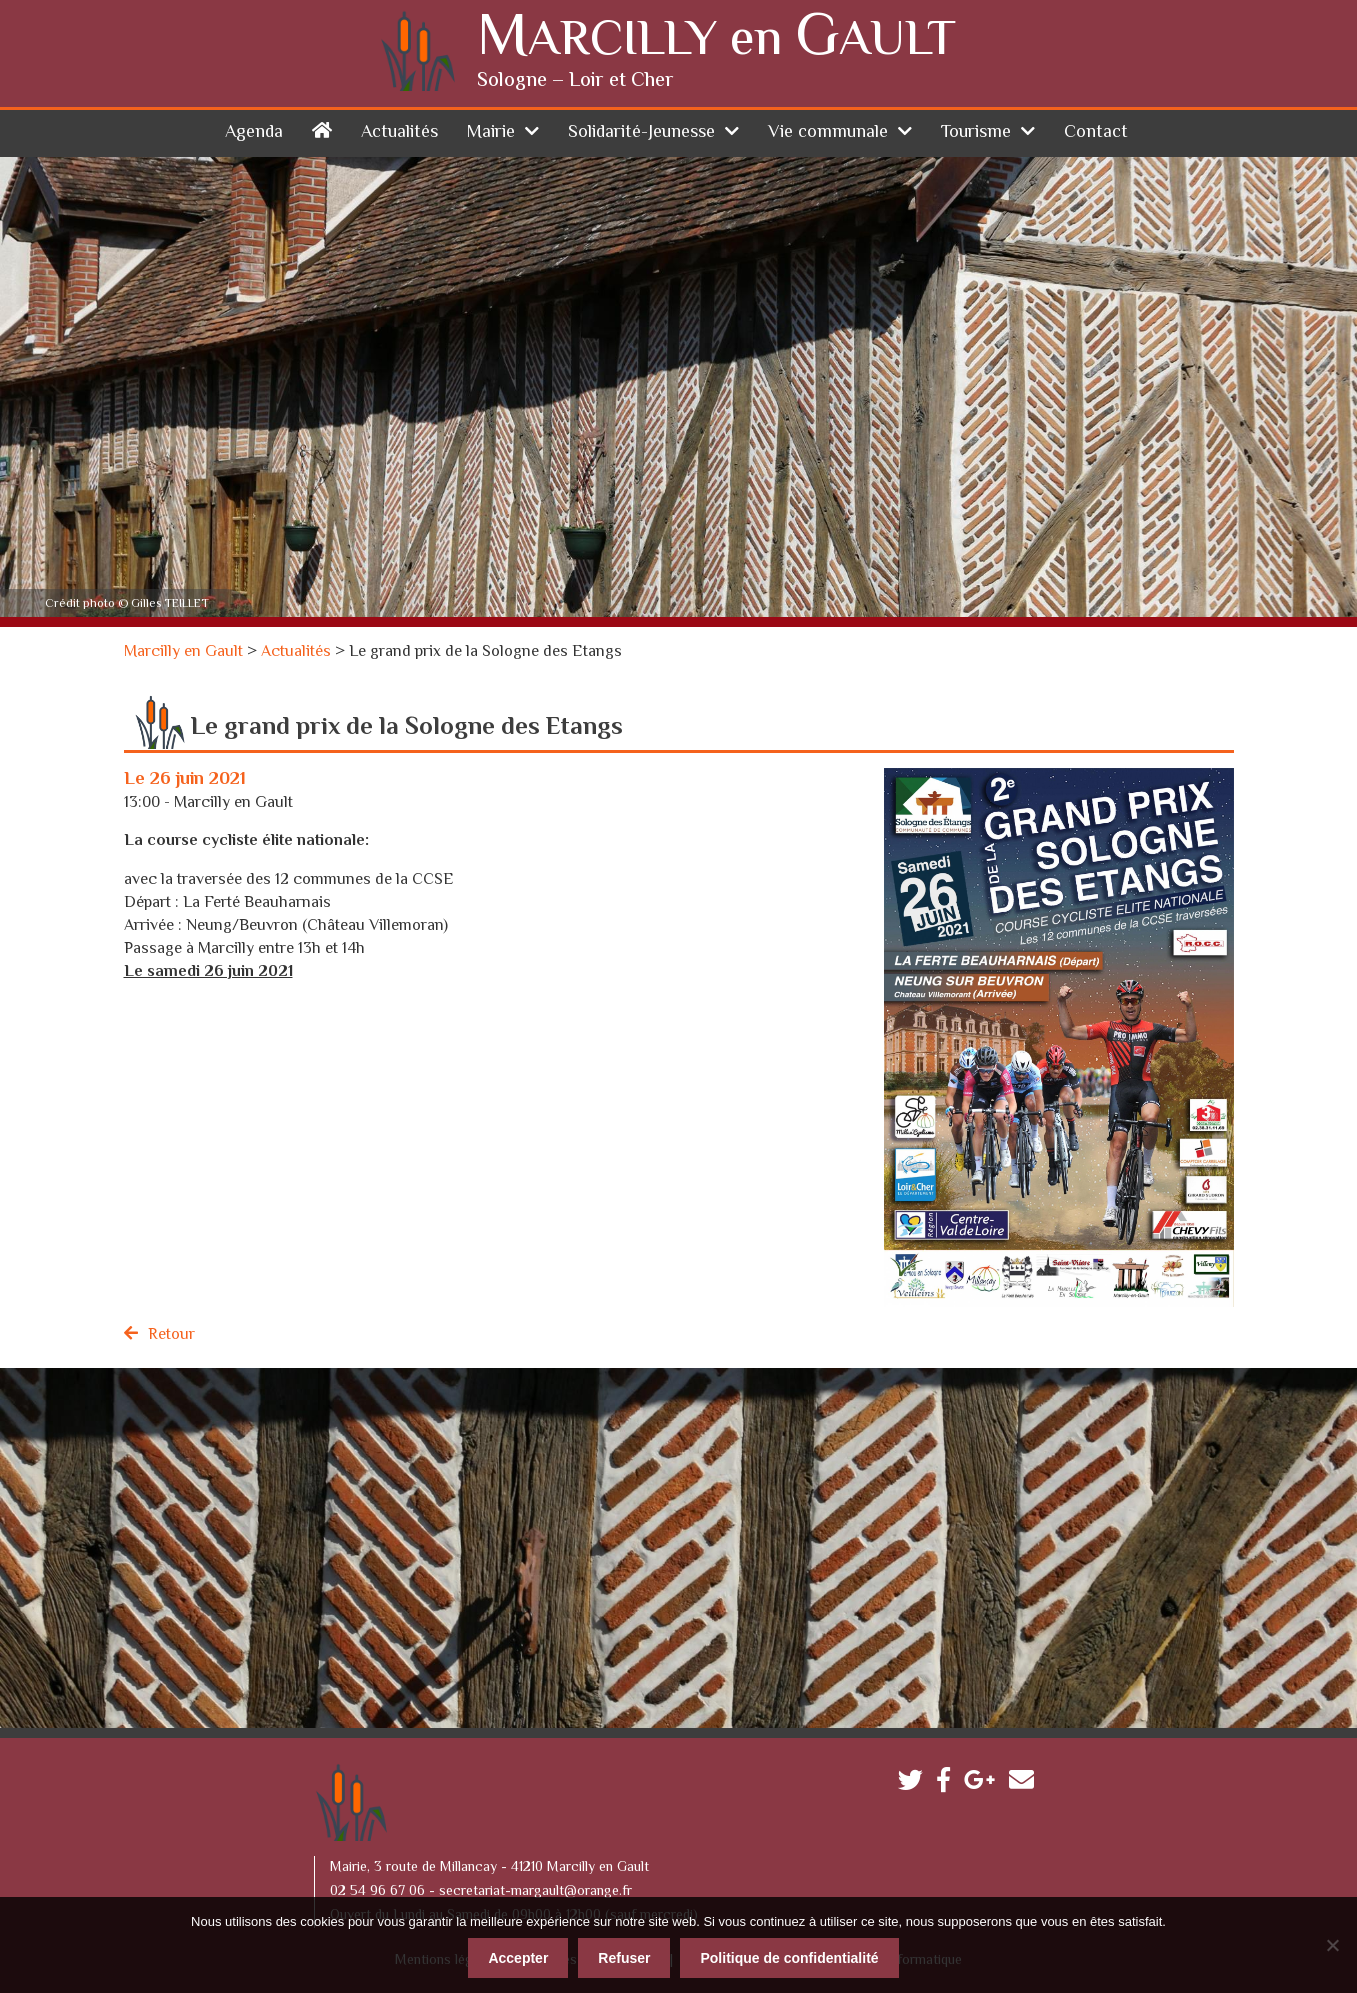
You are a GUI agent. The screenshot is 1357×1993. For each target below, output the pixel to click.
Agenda (254, 133)
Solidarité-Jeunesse (641, 133)
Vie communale (828, 133)
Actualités (399, 133)
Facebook (948, 1784)
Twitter (915, 1784)
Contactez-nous (1026, 1784)
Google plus (984, 1784)
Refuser (624, 1958)
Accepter (518, 1958)
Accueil (322, 129)
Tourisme (976, 133)
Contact (1096, 133)
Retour (171, 1335)
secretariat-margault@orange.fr (535, 1892)
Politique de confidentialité (789, 1958)
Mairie (491, 133)
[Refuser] (1332, 1945)
